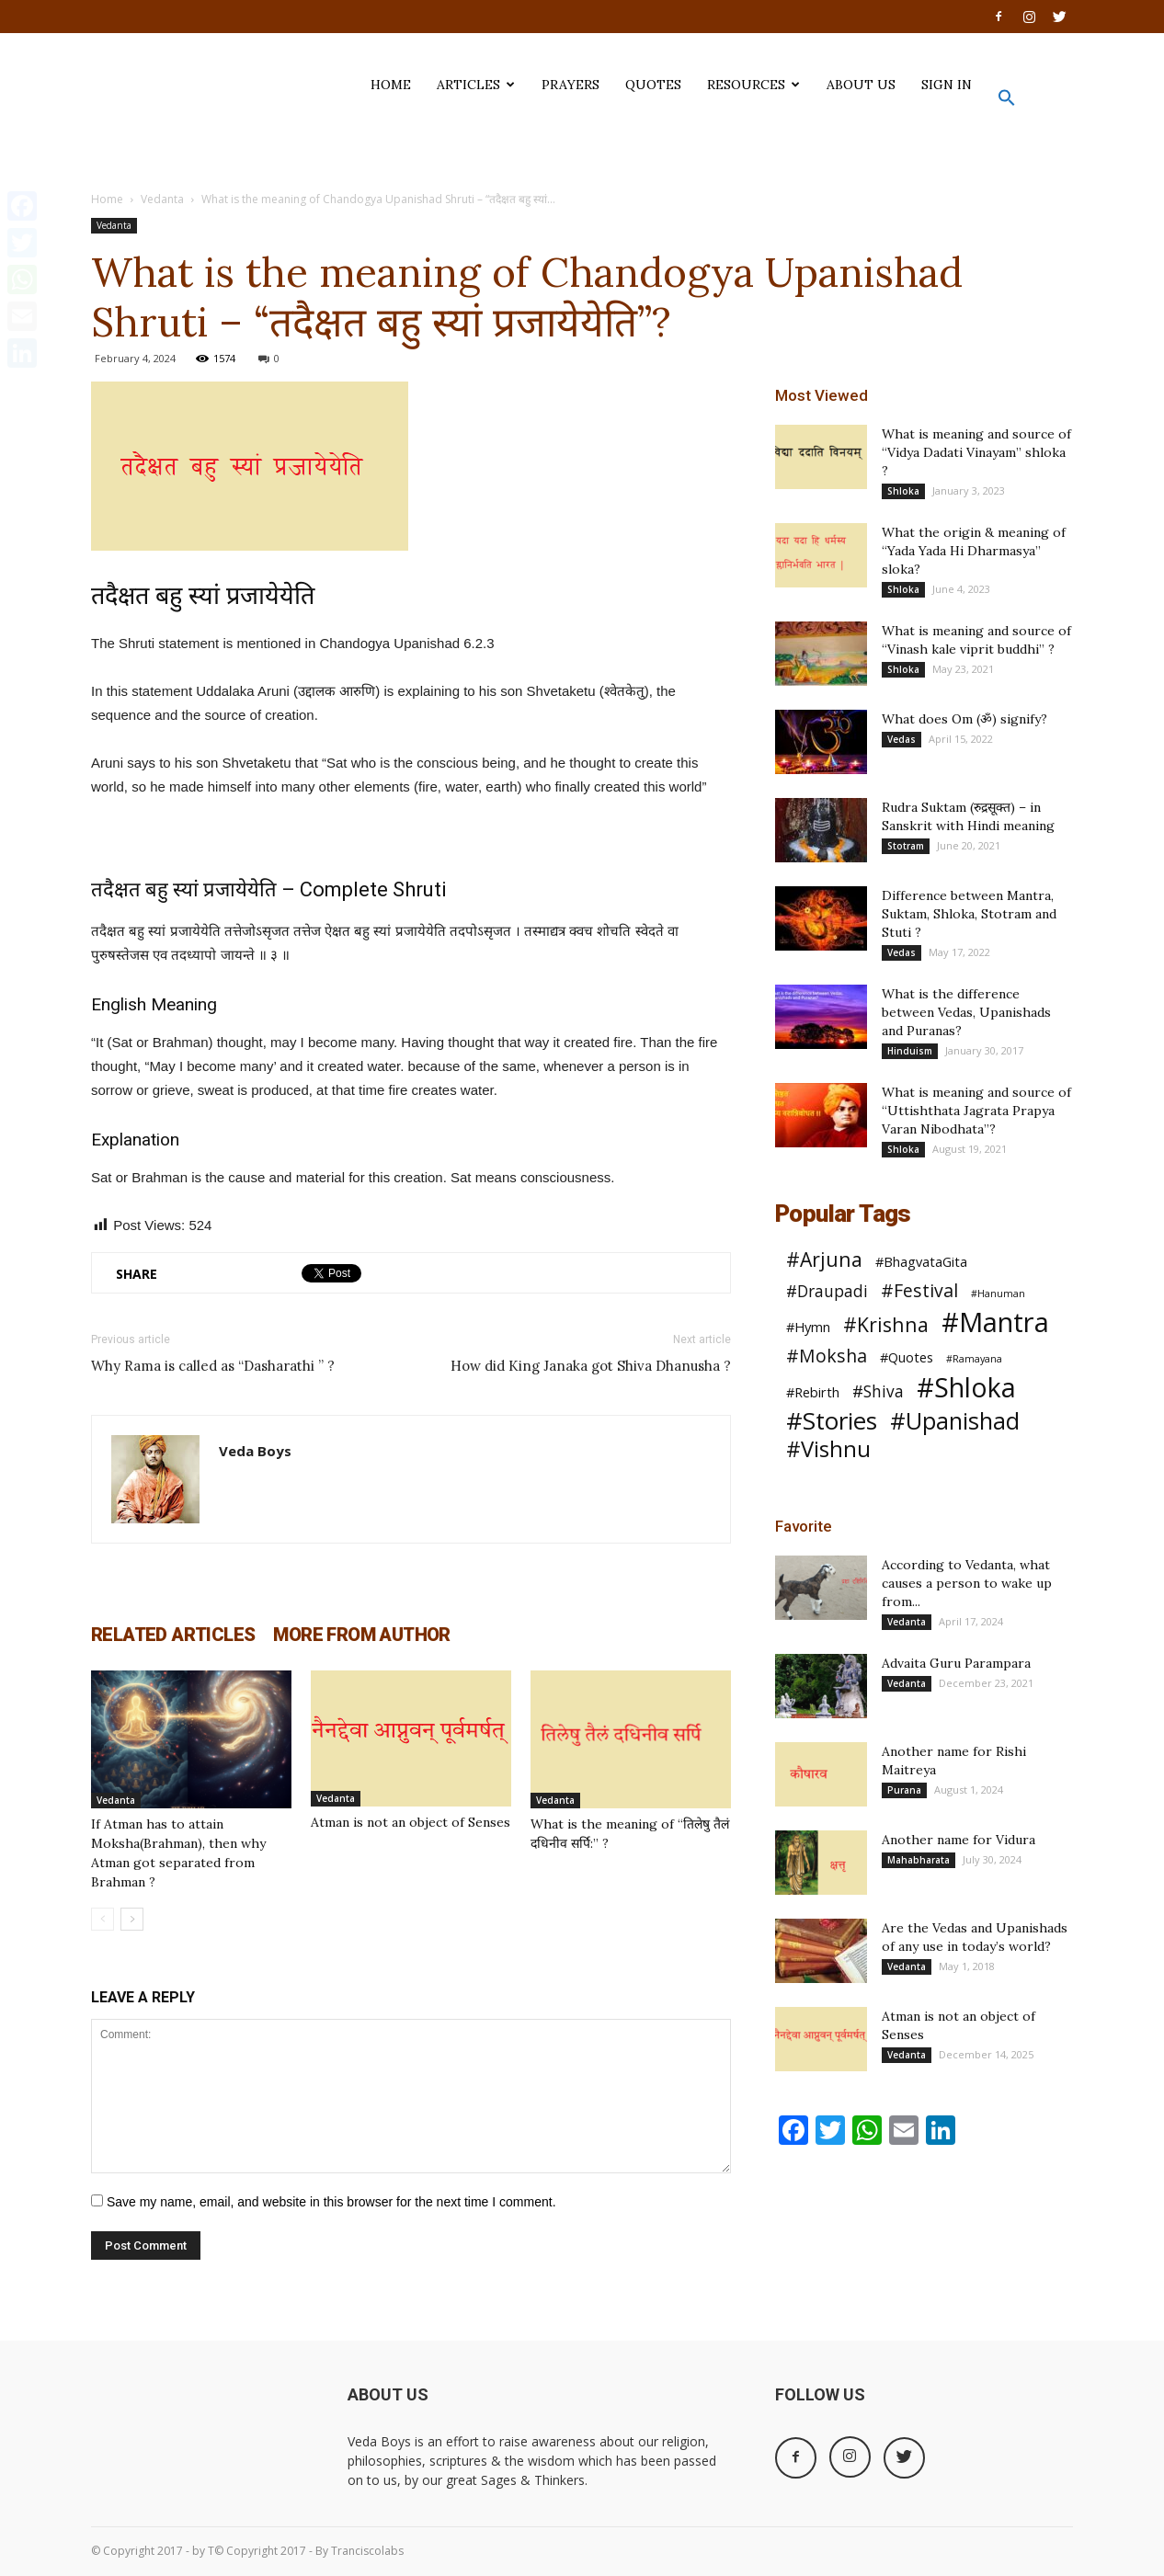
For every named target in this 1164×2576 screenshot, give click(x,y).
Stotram (905, 845)
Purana (904, 1790)
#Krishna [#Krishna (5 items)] (886, 1324)
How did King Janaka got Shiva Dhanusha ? (591, 1365)
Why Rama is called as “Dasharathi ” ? (213, 1365)
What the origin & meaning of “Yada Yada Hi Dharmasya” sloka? (974, 550)
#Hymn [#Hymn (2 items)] (808, 1326)
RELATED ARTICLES (173, 1635)
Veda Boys (255, 1451)
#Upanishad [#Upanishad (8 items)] (955, 1420)
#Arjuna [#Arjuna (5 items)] (824, 1259)
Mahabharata (918, 1859)
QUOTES (653, 84)
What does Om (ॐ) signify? (964, 719)
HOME (391, 84)
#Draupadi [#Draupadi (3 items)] (827, 1291)
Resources (753, 84)
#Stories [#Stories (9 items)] (831, 1420)
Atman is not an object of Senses (410, 1822)
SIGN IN (946, 84)
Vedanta (162, 199)
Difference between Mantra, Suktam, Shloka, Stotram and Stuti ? (969, 913)
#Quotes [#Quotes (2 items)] (906, 1357)
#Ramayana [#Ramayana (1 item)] (974, 1358)
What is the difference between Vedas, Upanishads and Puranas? (966, 1012)
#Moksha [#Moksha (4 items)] (826, 1355)
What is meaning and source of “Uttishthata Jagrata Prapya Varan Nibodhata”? (976, 1110)
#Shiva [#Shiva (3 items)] (878, 1391)
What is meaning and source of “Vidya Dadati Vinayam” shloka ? (976, 452)
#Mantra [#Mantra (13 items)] (995, 1322)
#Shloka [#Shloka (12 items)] (966, 1387)
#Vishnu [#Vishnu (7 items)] (828, 1449)
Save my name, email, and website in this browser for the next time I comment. (331, 2201)
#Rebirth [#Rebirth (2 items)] (812, 1392)
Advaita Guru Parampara (956, 1663)
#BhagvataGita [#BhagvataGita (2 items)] (921, 1261)
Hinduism (909, 1050)
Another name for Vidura (958, 1839)
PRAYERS (570, 84)
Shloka (903, 490)
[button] (1007, 101)
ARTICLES (476, 84)
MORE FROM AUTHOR (361, 1635)
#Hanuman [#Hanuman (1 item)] (998, 1293)
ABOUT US (861, 84)
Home (107, 199)
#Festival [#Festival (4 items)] (919, 1290)
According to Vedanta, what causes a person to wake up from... (967, 1583)
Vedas (901, 739)
